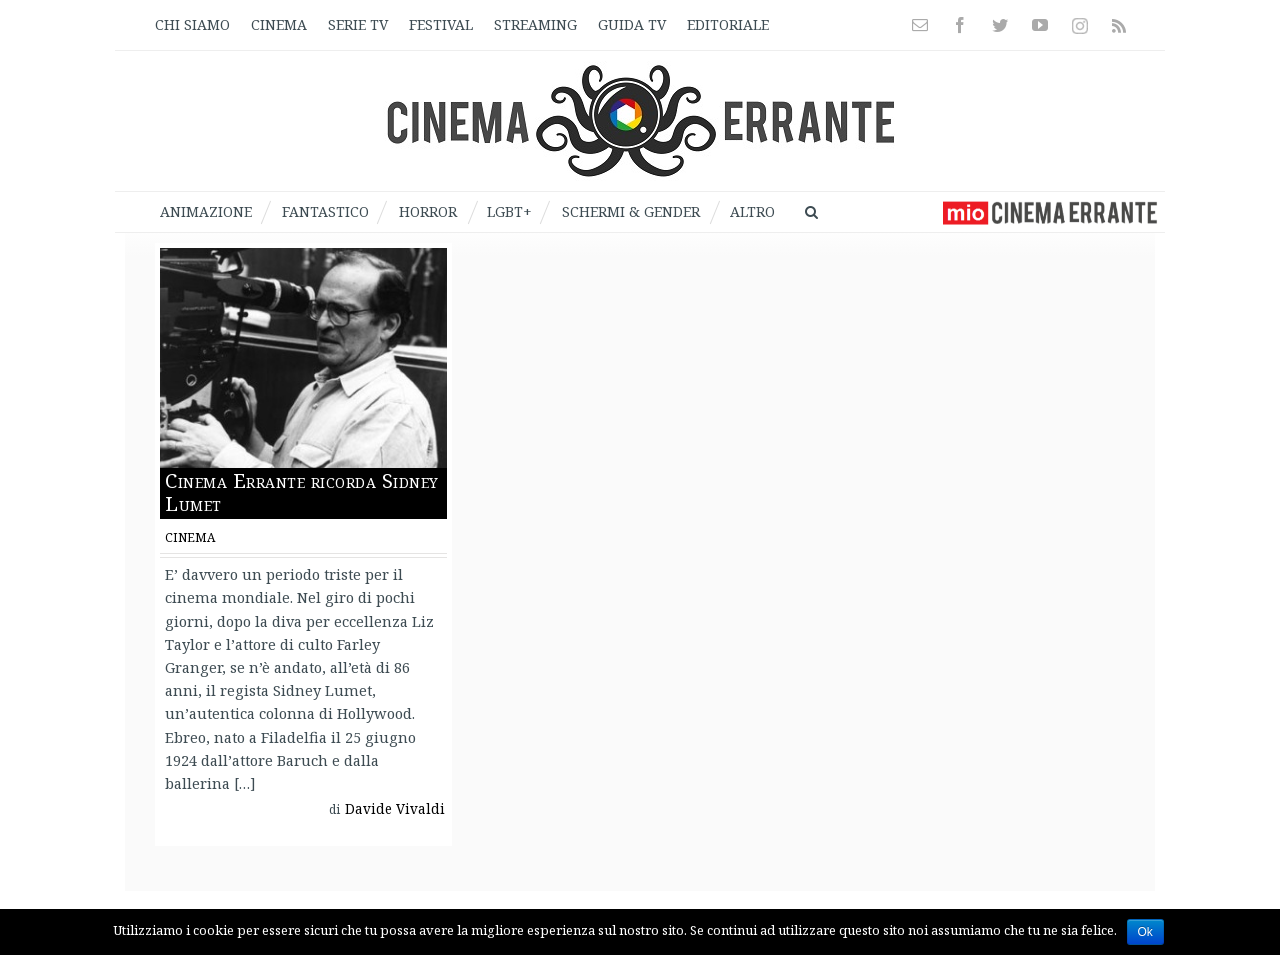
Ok (1145, 932)
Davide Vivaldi (395, 809)
